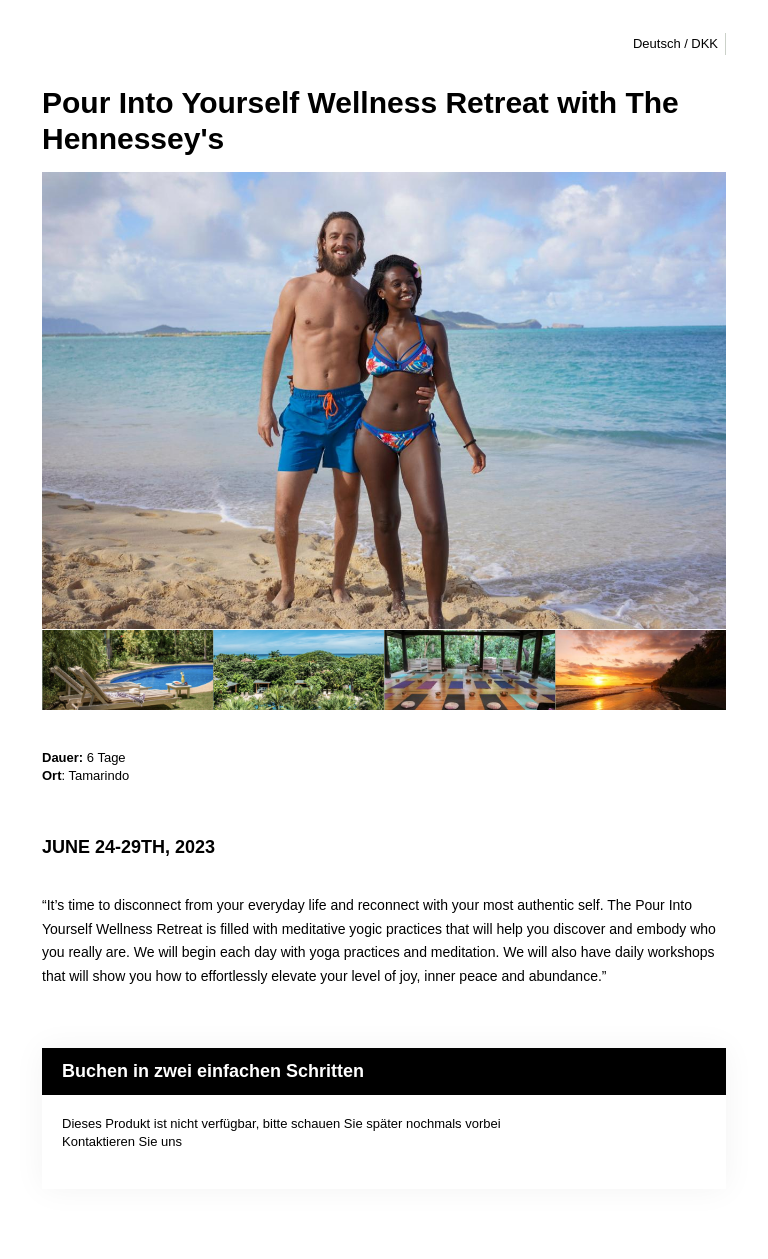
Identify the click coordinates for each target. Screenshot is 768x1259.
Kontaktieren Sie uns (122, 1141)
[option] (127, 670)
